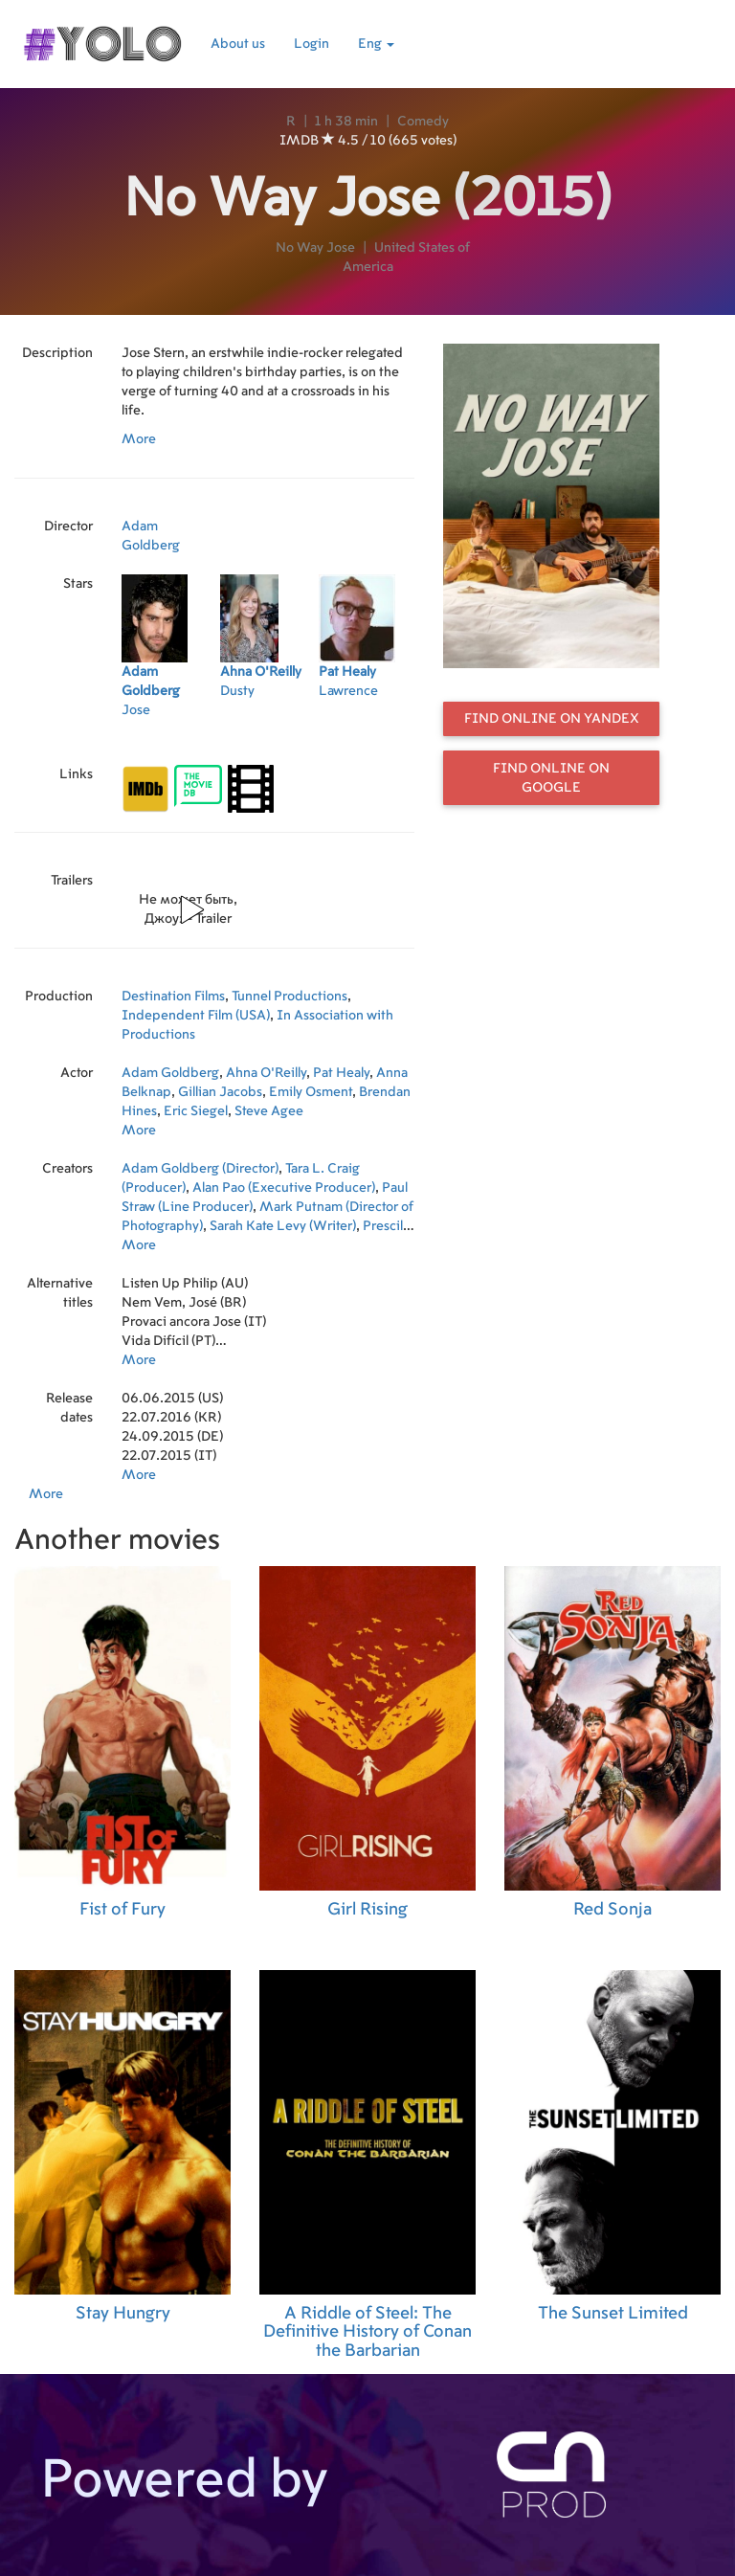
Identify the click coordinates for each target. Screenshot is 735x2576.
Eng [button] (376, 44)
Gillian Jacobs (220, 1092)
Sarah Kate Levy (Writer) (283, 1226)
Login (311, 44)
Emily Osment (310, 1092)
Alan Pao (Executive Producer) (283, 1188)
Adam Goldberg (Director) (200, 1169)
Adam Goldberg (170, 1073)
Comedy (423, 121)
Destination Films (173, 996)
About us (238, 44)
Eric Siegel (196, 1111)
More (139, 439)
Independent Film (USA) (196, 1015)
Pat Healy (341, 1073)
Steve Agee (268, 1111)
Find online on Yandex (551, 719)
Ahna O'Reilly (266, 1073)
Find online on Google (551, 778)
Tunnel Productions (289, 996)
